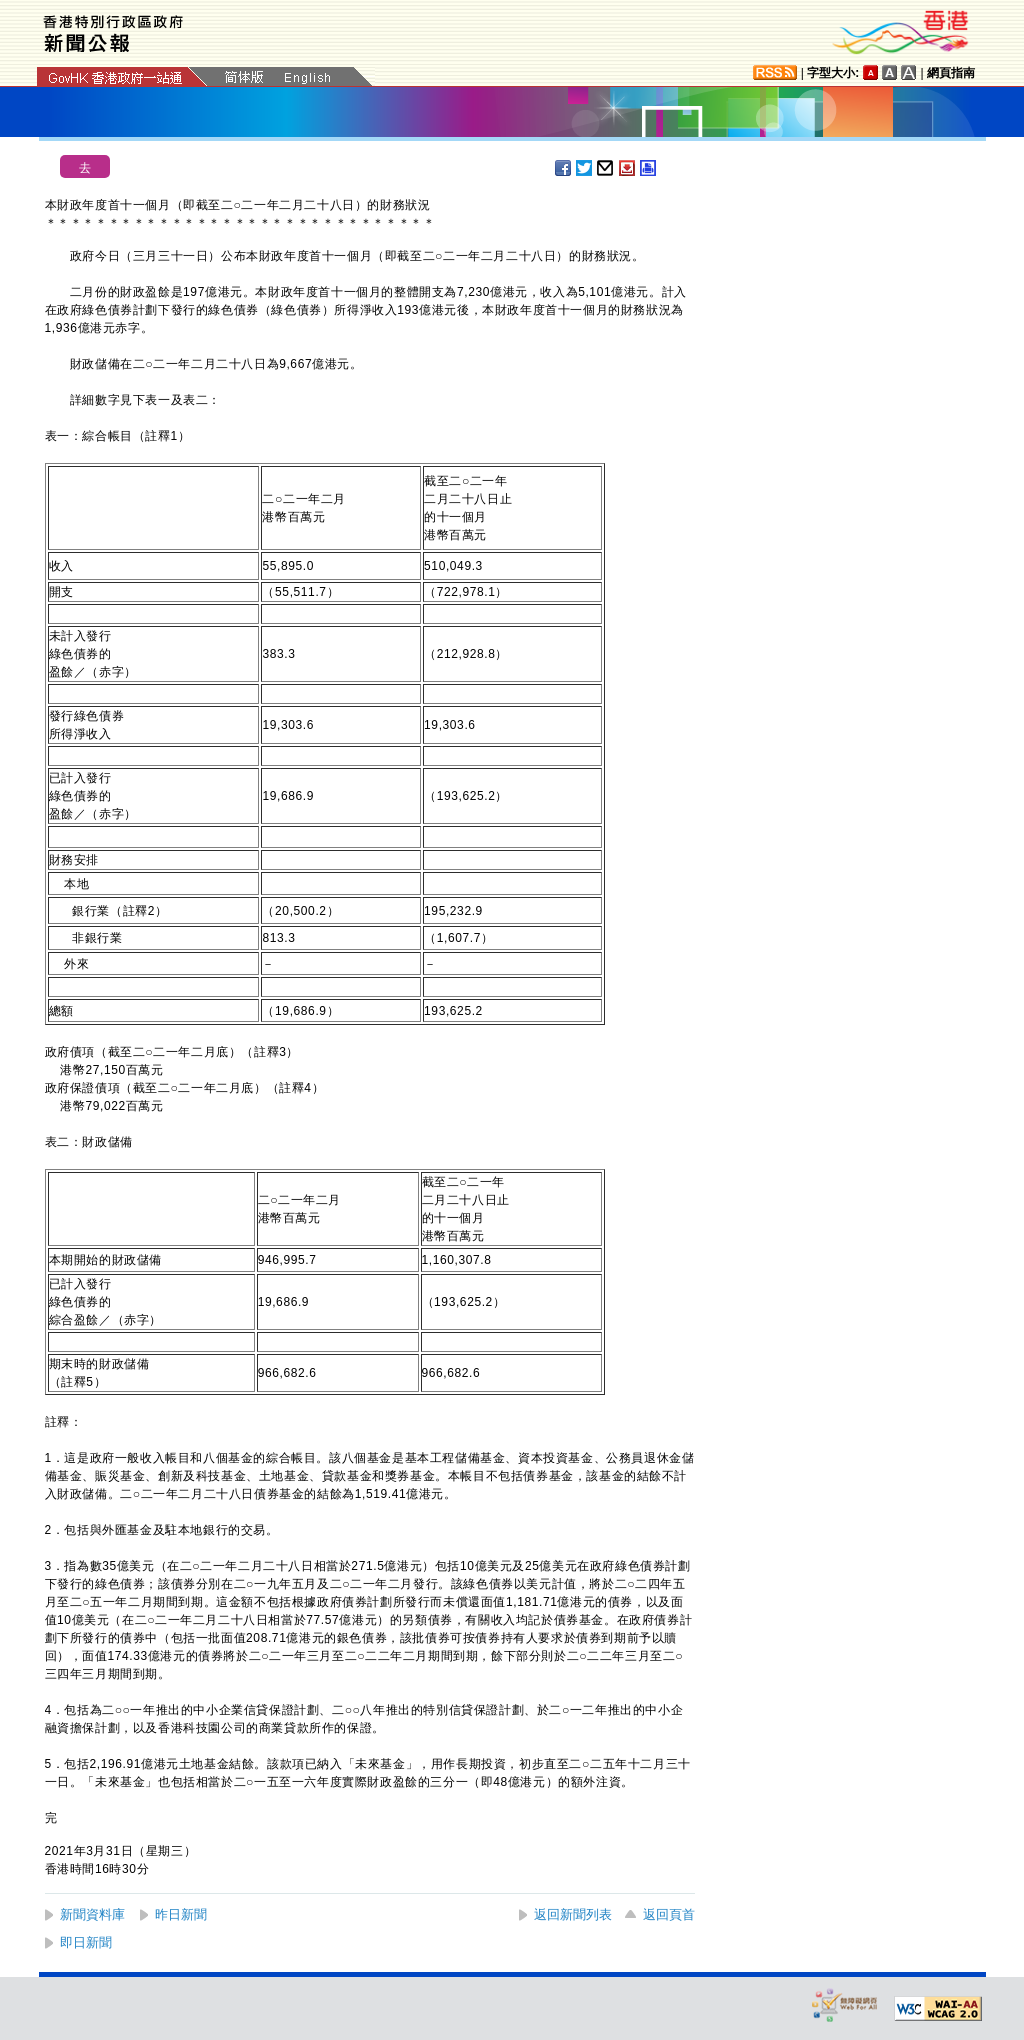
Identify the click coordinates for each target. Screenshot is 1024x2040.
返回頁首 (669, 1914)
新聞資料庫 (92, 1914)
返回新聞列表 (573, 1914)
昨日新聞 (181, 1914)
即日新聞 (86, 1942)
